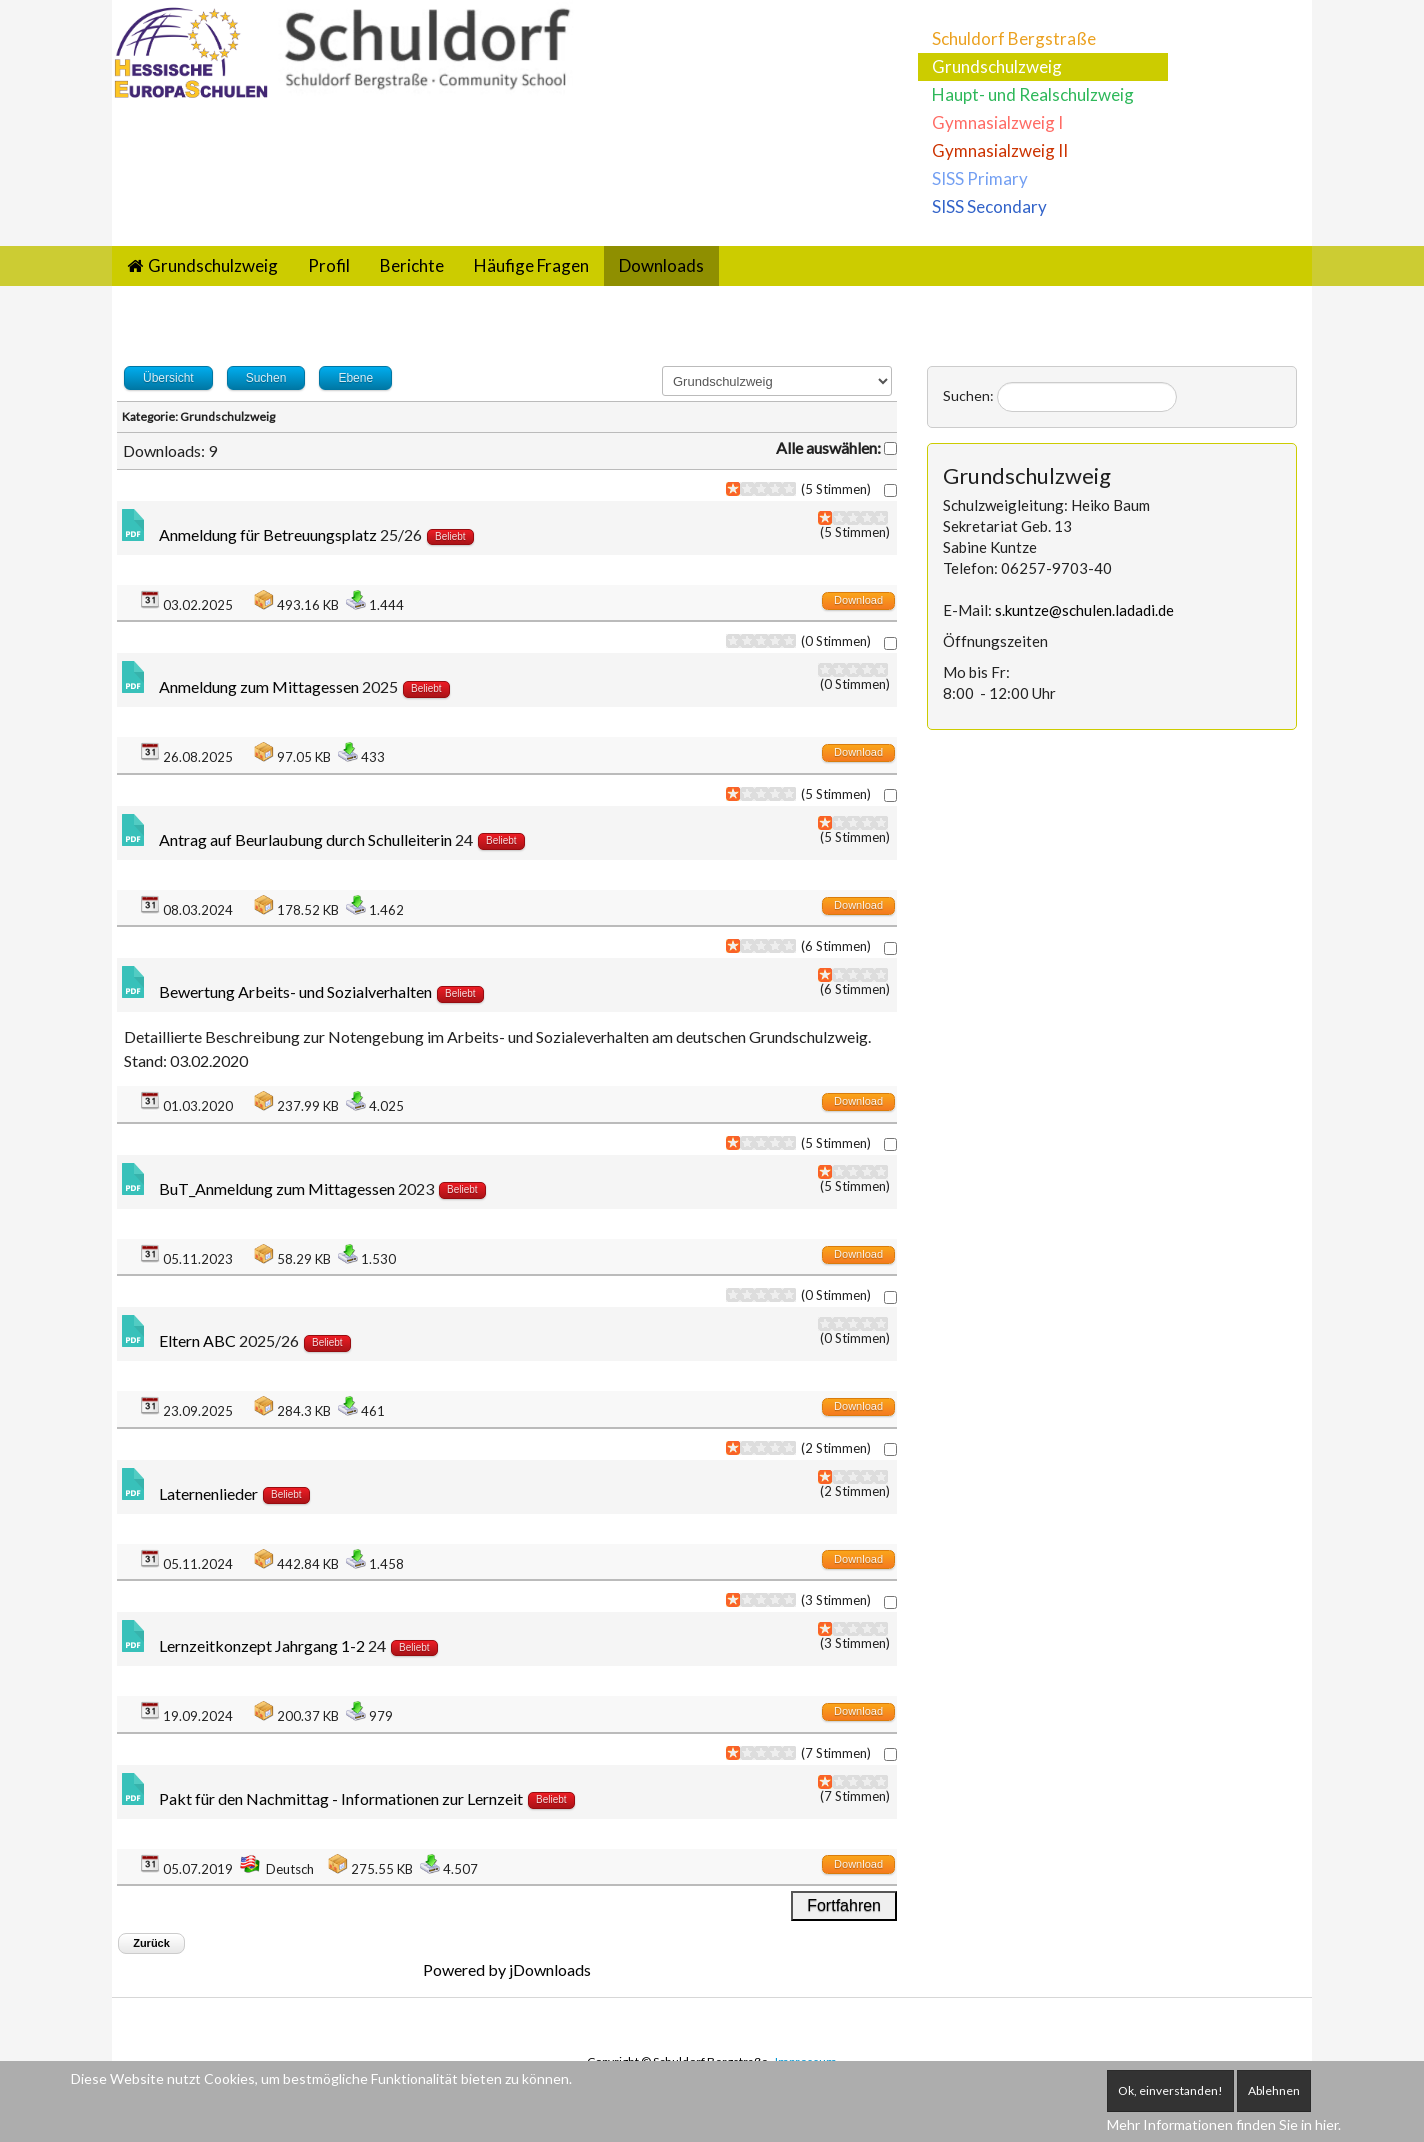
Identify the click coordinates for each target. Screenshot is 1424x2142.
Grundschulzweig (997, 66)
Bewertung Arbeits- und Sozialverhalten (295, 991)
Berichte (412, 265)
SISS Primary (980, 178)
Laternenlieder (210, 1493)
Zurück (151, 1943)
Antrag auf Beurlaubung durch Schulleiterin (305, 839)
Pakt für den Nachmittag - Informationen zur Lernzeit (341, 1798)
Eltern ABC (197, 1340)
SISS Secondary (989, 206)
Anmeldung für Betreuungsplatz (268, 534)
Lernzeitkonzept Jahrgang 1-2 (262, 1645)
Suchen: (968, 395)
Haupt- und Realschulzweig (1033, 94)
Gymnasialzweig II (1000, 150)
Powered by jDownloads (507, 1969)
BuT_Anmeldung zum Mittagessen (277, 1188)
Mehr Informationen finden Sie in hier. (1224, 2124)
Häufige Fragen (531, 265)
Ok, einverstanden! (1170, 2090)
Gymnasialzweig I (997, 122)
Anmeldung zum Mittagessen (260, 686)
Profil (329, 265)
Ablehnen (1274, 2090)
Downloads (661, 265)
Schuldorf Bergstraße (1014, 38)
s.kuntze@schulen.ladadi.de (1084, 610)
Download (858, 600)
